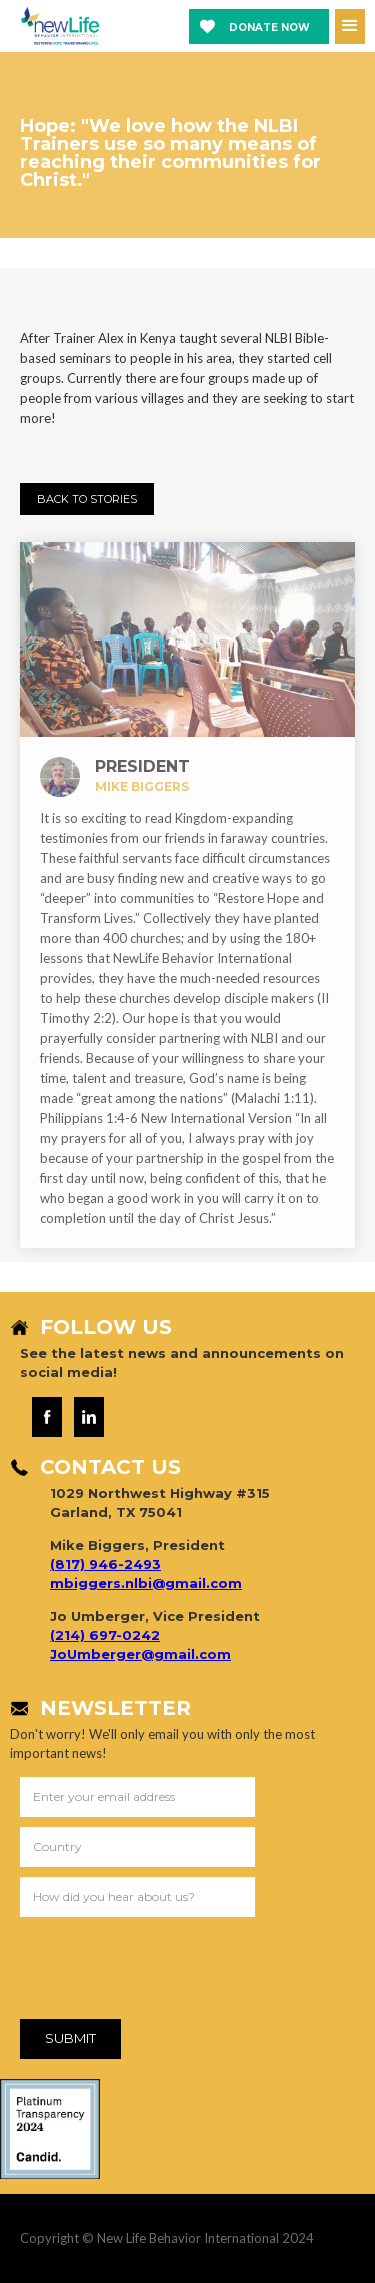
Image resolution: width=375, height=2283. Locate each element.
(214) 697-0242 (105, 1635)
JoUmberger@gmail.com (140, 1654)
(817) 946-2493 (105, 1564)
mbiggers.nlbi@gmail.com (146, 1583)
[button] (350, 26)
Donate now (269, 27)
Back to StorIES (87, 499)
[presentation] (172, 1972)
